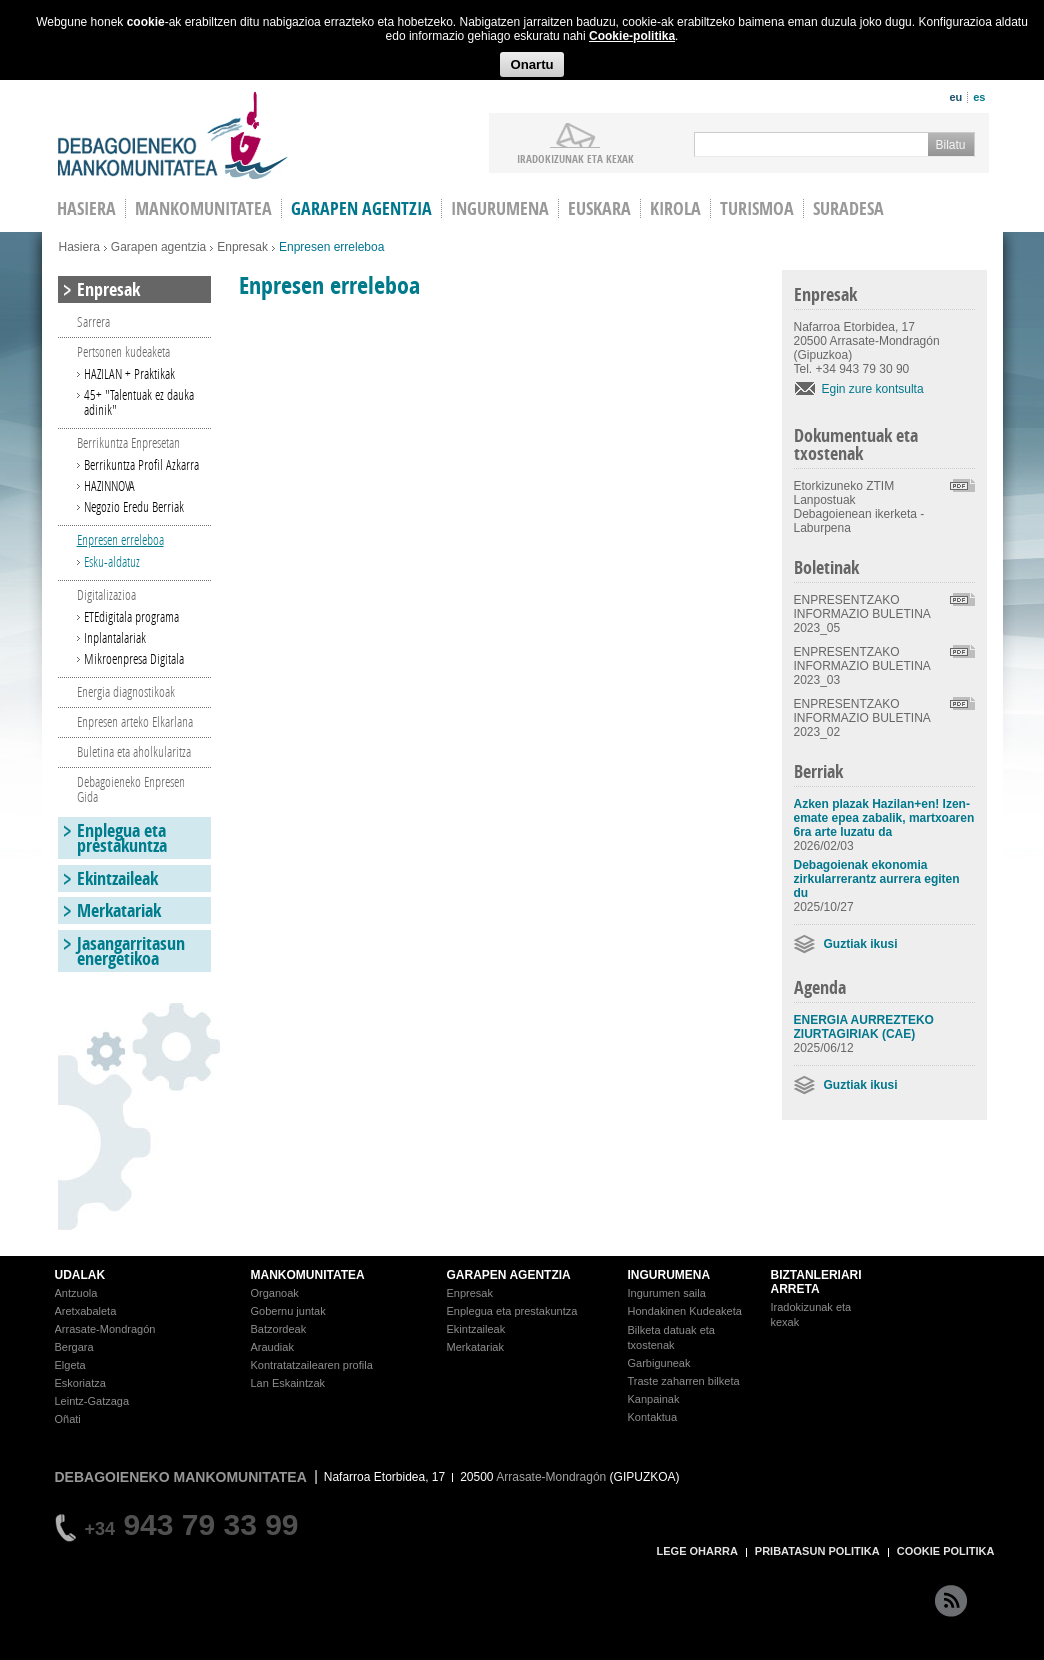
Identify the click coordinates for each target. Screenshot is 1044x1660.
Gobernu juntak (288, 1311)
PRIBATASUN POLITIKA (817, 1551)
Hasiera (79, 247)
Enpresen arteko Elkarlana (135, 721)
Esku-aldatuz (112, 561)
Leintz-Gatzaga (92, 1401)
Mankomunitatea (203, 208)
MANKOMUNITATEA (308, 1275)
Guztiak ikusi (861, 944)
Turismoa (757, 208)
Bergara (74, 1347)
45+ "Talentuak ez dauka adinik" (139, 402)
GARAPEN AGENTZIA (509, 1275)
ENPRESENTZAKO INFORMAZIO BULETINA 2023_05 (862, 614)
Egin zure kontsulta (873, 389)
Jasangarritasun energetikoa (131, 951)
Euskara (599, 208)
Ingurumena (500, 208)
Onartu (531, 64)
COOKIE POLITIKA (946, 1551)
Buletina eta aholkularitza (134, 751)
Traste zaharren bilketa (684, 1381)
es (979, 97)
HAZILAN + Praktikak (129, 373)
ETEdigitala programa (131, 616)
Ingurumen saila (667, 1293)
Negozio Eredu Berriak (134, 506)
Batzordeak (279, 1329)
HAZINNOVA (109, 485)
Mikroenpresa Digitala (134, 658)
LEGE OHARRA (697, 1551)
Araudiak (272, 1347)
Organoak (275, 1293)
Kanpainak (654, 1399)
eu (955, 97)
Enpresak (242, 247)
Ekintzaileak (117, 878)
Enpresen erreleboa (120, 539)
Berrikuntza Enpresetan (128, 442)
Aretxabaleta (86, 1311)
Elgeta (70, 1365)
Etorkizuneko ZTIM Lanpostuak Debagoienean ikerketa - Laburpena (859, 507)
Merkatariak (119, 910)
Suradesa (848, 208)
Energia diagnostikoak (126, 691)
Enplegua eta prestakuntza (122, 838)
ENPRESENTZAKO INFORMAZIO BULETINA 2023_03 (862, 666)
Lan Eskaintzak (288, 1383)
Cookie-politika (632, 36)
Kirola (675, 208)
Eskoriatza (80, 1383)
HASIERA (86, 208)
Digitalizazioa (106, 594)
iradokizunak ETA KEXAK (575, 158)
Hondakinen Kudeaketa (685, 1311)
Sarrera (93, 321)
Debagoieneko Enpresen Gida (131, 789)
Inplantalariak (115, 637)
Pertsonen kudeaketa (123, 351)
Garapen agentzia (361, 208)
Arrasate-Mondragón (105, 1329)
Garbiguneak (659, 1363)
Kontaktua (653, 1417)
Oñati (68, 1419)
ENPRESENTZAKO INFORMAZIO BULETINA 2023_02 (862, 718)
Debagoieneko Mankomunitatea (173, 135)
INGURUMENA (669, 1275)
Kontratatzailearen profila (312, 1365)
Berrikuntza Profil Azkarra (141, 464)
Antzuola (76, 1293)
